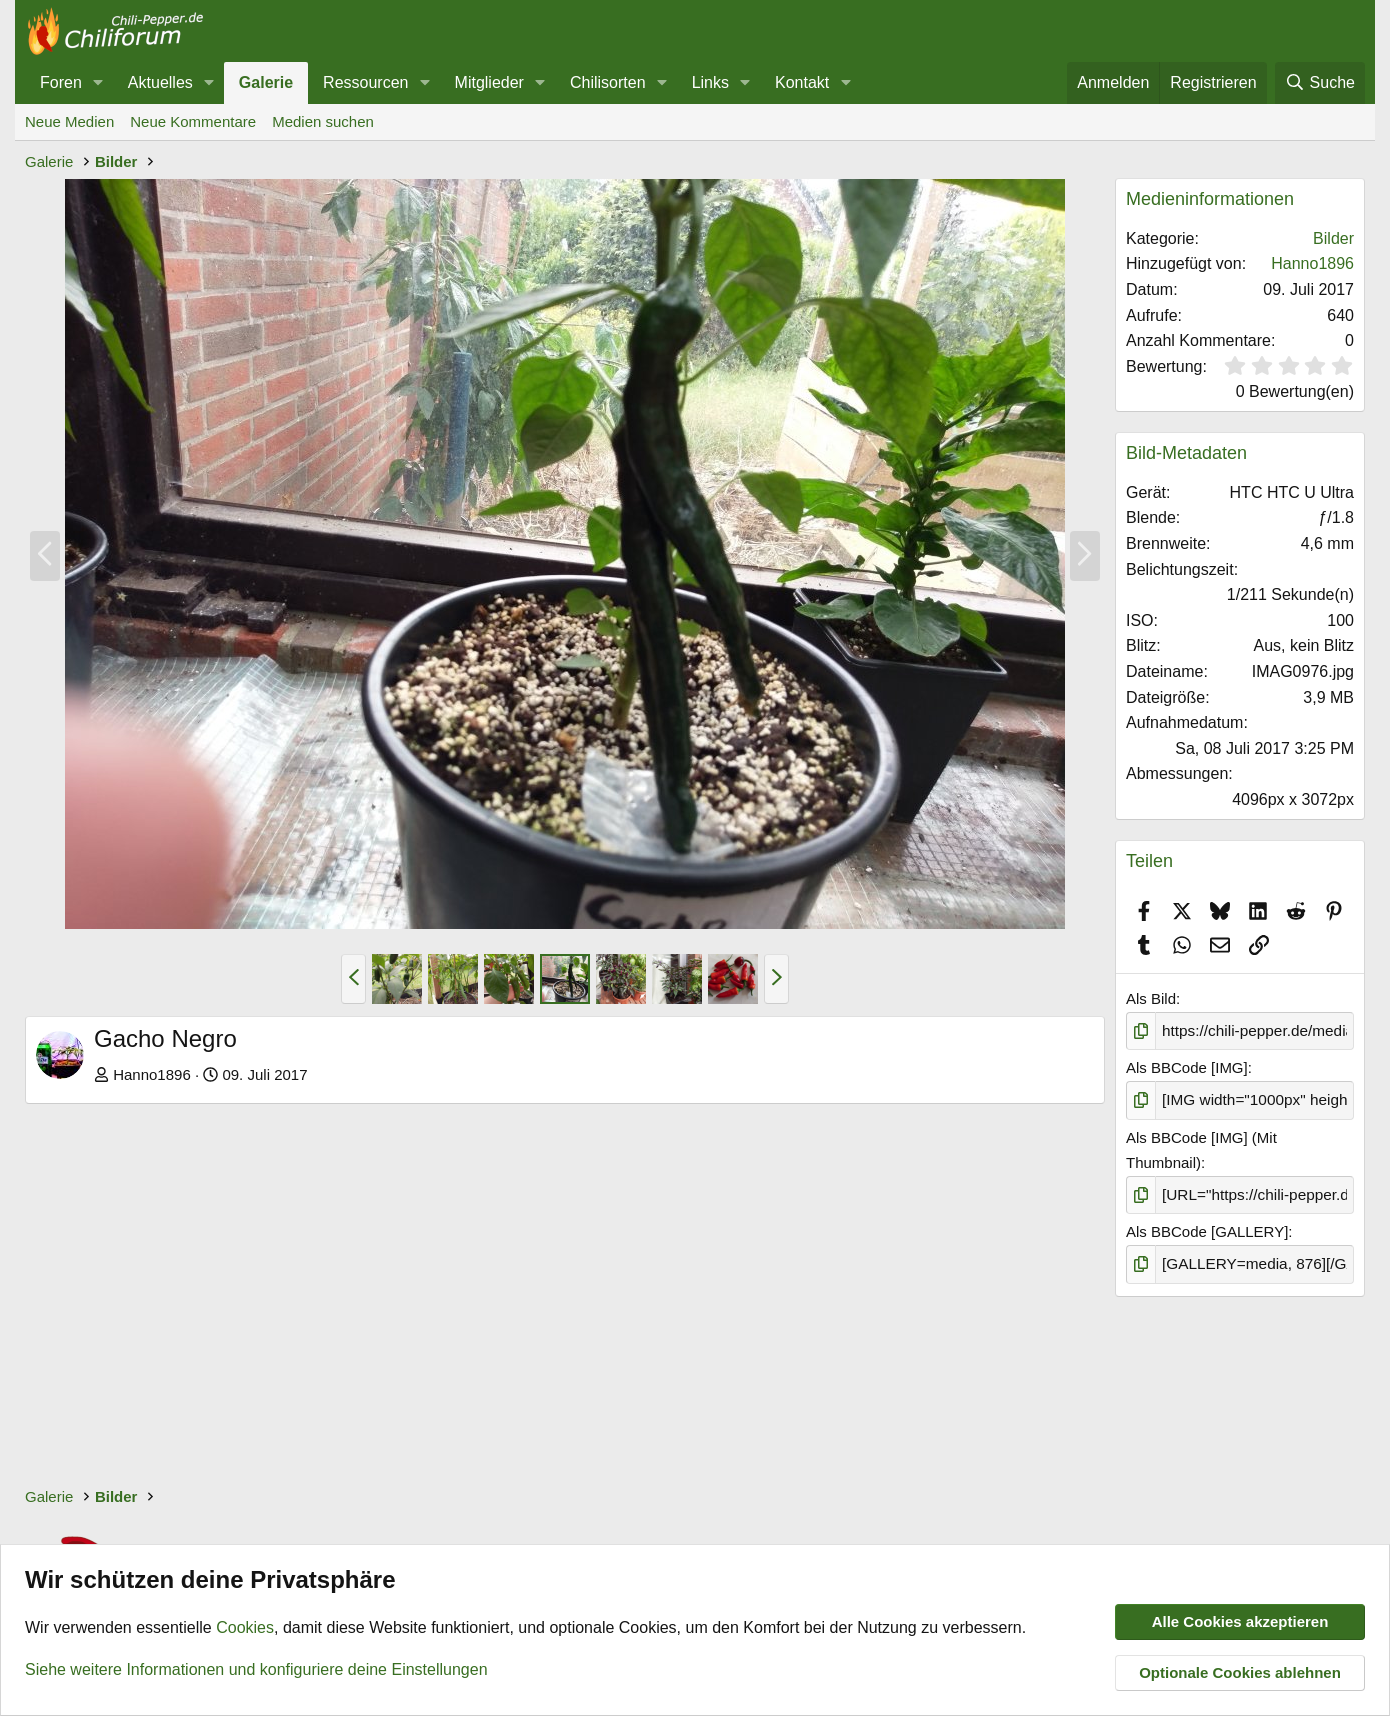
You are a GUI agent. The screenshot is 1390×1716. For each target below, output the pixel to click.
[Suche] (1320, 83)
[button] (98, 83)
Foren (61, 82)
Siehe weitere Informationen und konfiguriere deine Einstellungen (256, 1669)
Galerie (266, 82)
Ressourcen (365, 82)
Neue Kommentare (193, 121)
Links (710, 82)
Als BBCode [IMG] (1187, 1067)
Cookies (245, 1628)
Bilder (1333, 238)
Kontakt (802, 82)
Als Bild (1151, 998)
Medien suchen (323, 121)
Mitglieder (489, 82)
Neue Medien (69, 121)
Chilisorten (608, 82)
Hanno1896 (152, 1074)
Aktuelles (160, 82)
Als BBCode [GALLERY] (1207, 1230)
